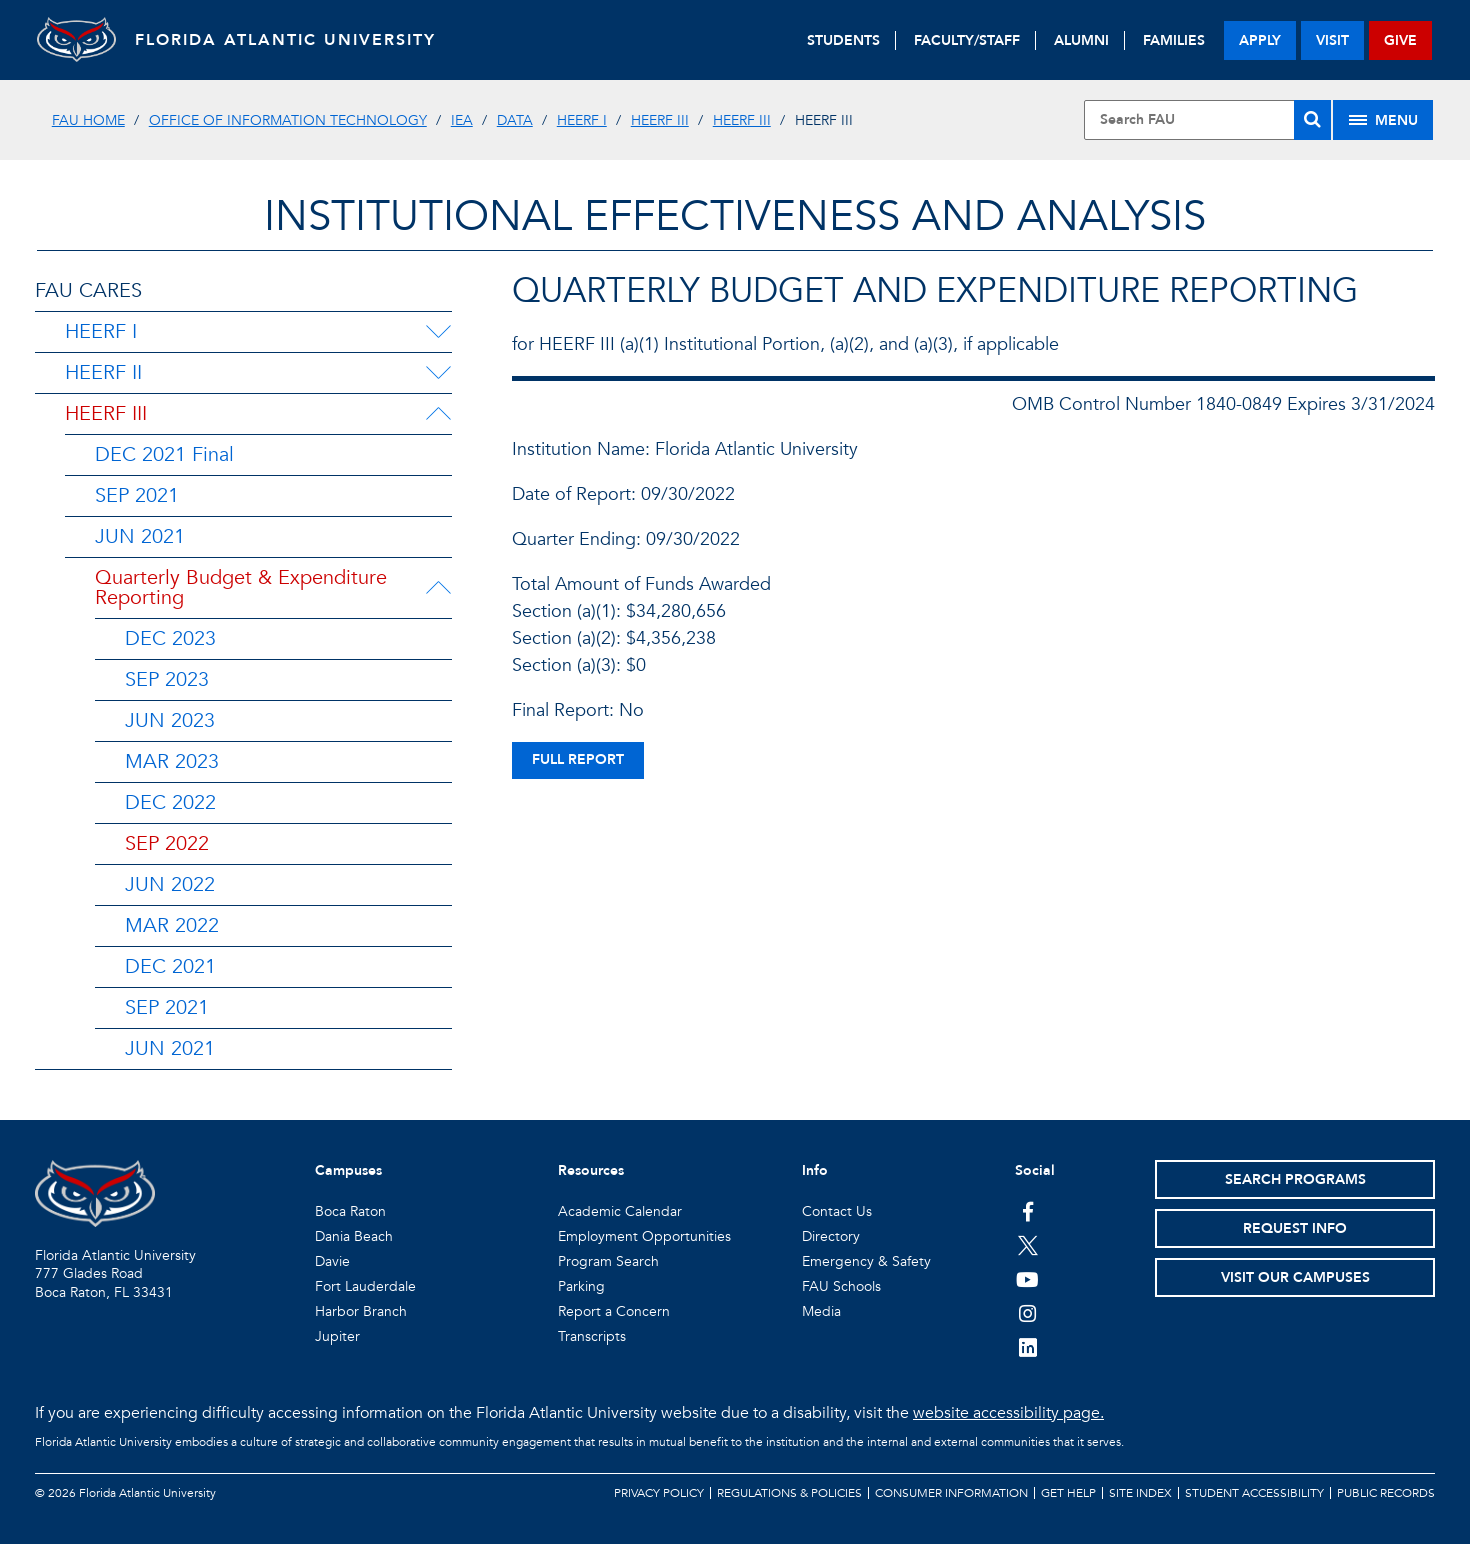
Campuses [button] (348, 1170)
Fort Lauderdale (365, 1286)
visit (1332, 40)
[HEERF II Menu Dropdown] (438, 373)
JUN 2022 (170, 884)
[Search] (1312, 120)
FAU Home (88, 120)
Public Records (1386, 1493)
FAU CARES (88, 290)
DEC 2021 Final (164, 454)
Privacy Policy (659, 1493)
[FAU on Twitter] (1027, 1245)
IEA (462, 120)
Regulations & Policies (789, 1493)
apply (1260, 40)
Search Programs (1295, 1179)
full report (578, 759)
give (1400, 40)
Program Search (608, 1261)
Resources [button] (591, 1170)
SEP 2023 (167, 679)
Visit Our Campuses (1295, 1277)
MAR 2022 (172, 925)
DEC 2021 (170, 966)
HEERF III (660, 120)
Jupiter (337, 1336)
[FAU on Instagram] (1027, 1313)
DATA (515, 120)
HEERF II (103, 372)
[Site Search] (1207, 120)
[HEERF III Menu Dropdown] (438, 414)
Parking (581, 1286)
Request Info (1295, 1228)
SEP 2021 (137, 495)
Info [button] (815, 1170)
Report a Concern (614, 1311)
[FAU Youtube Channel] (1027, 1279)
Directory (831, 1236)
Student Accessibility (1254, 1493)
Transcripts (592, 1336)
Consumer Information (951, 1493)
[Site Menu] (1383, 120)
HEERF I (582, 120)
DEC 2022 (170, 802)
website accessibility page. (1008, 1413)
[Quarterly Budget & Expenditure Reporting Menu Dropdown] (440, 588)
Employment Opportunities (644, 1236)
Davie (332, 1261)
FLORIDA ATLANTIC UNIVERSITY (287, 40)
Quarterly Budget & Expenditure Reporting (241, 587)
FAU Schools (841, 1286)
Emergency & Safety (866, 1261)
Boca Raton (350, 1211)
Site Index (1140, 1493)
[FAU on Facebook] (1027, 1211)
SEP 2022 (167, 843)
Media (821, 1311)
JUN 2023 (170, 720)
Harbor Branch (361, 1311)
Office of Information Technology (288, 120)
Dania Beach (354, 1236)
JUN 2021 (140, 536)
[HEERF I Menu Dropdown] (438, 332)
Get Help (1068, 1493)
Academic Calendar (620, 1211)
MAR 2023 (172, 761)
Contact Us (837, 1211)
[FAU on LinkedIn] (1027, 1347)
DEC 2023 (170, 638)
